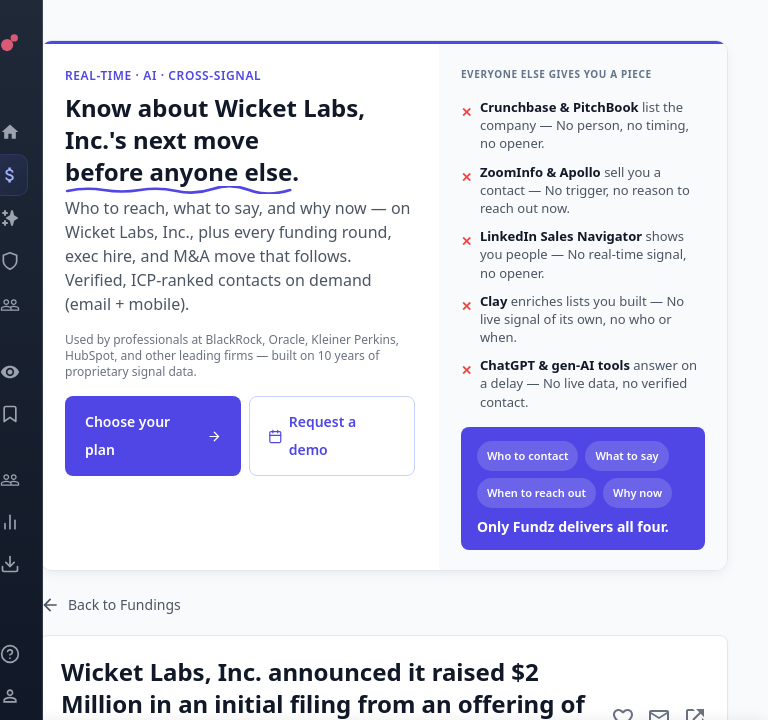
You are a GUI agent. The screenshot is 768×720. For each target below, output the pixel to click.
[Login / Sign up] (35, 696)
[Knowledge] (35, 654)
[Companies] (35, 218)
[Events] (35, 175)
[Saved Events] (35, 414)
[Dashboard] (35, 132)
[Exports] (35, 564)
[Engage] (35, 480)
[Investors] (35, 305)
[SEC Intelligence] (35, 261)
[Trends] (35, 522)
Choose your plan (153, 435)
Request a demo (312, 435)
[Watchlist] (35, 372)
